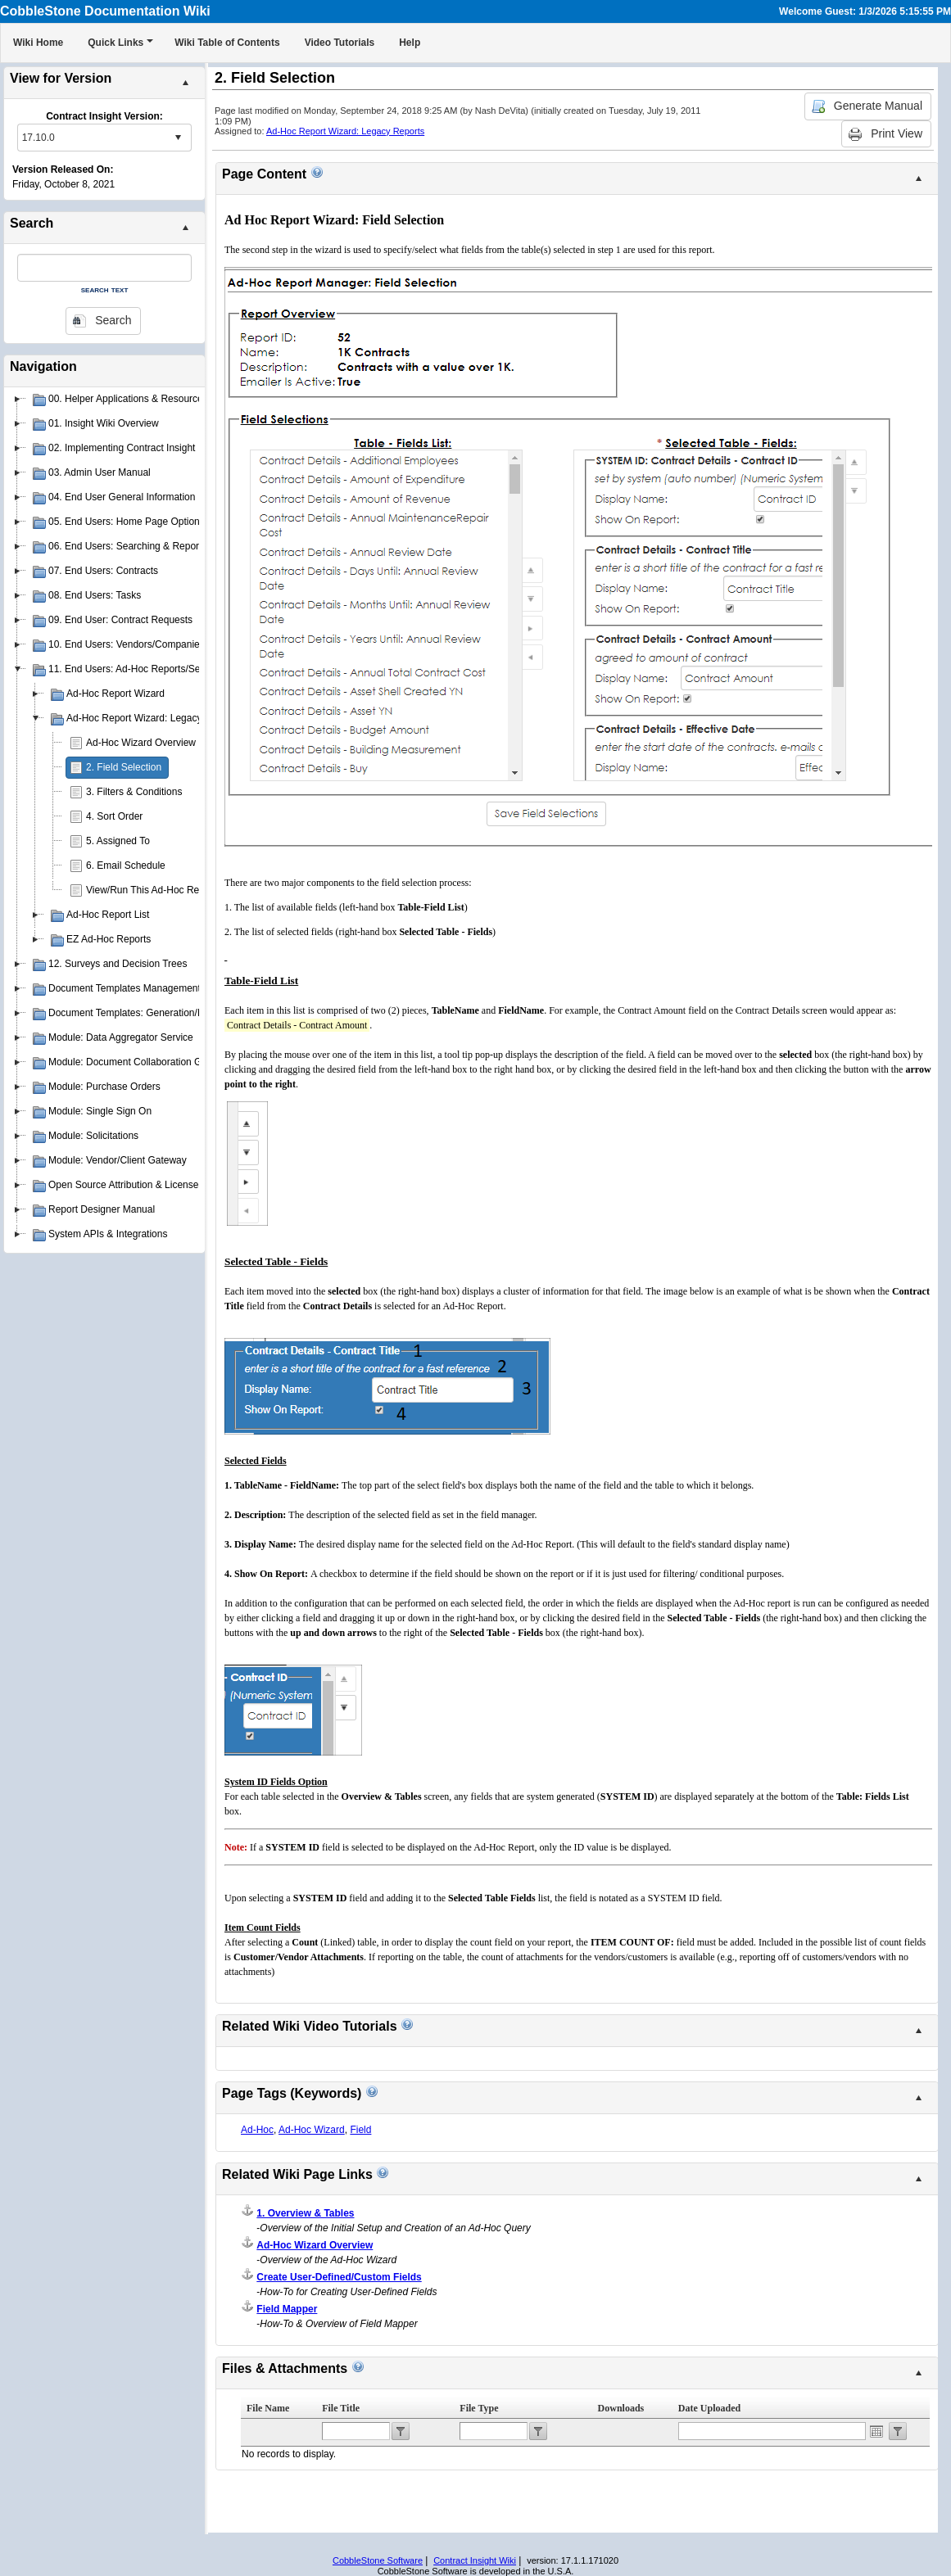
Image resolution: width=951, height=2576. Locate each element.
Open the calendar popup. (876, 2431)
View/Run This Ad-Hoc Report (151, 890)
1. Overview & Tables (305, 2213)
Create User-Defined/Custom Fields (338, 2277)
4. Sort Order (114, 816)
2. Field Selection (123, 767)
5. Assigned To (118, 841)
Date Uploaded (709, 2408)
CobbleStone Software (378, 2560)
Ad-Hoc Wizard (312, 2129)
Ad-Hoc (257, 2129)
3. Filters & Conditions (134, 792)
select (178, 137)
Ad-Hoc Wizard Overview (141, 742)
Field (360, 2129)
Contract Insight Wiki (474, 2560)
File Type (479, 2408)
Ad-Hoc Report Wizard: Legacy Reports (345, 131)
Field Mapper (286, 2309)
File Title (341, 2408)
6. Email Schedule (125, 865)
